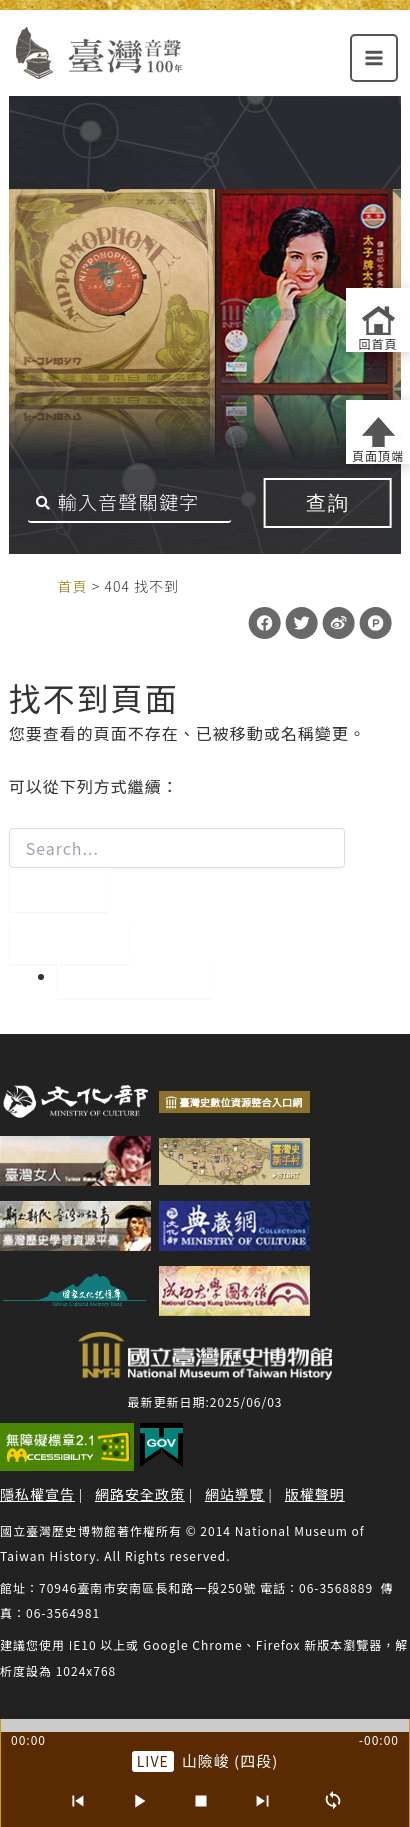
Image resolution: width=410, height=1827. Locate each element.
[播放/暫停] (139, 1801)
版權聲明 (315, 1494)
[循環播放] (333, 1801)
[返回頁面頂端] (378, 432)
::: (37, 585)
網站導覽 (235, 1494)
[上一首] (77, 1801)
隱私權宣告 (37, 1494)
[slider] (205, 1725)
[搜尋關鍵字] (130, 503)
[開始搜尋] (59, 890)
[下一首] (263, 1801)
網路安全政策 (140, 1494)
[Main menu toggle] (374, 58)
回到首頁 (135, 976)
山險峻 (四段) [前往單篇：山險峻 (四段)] (230, 1760)
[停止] (201, 1801)
